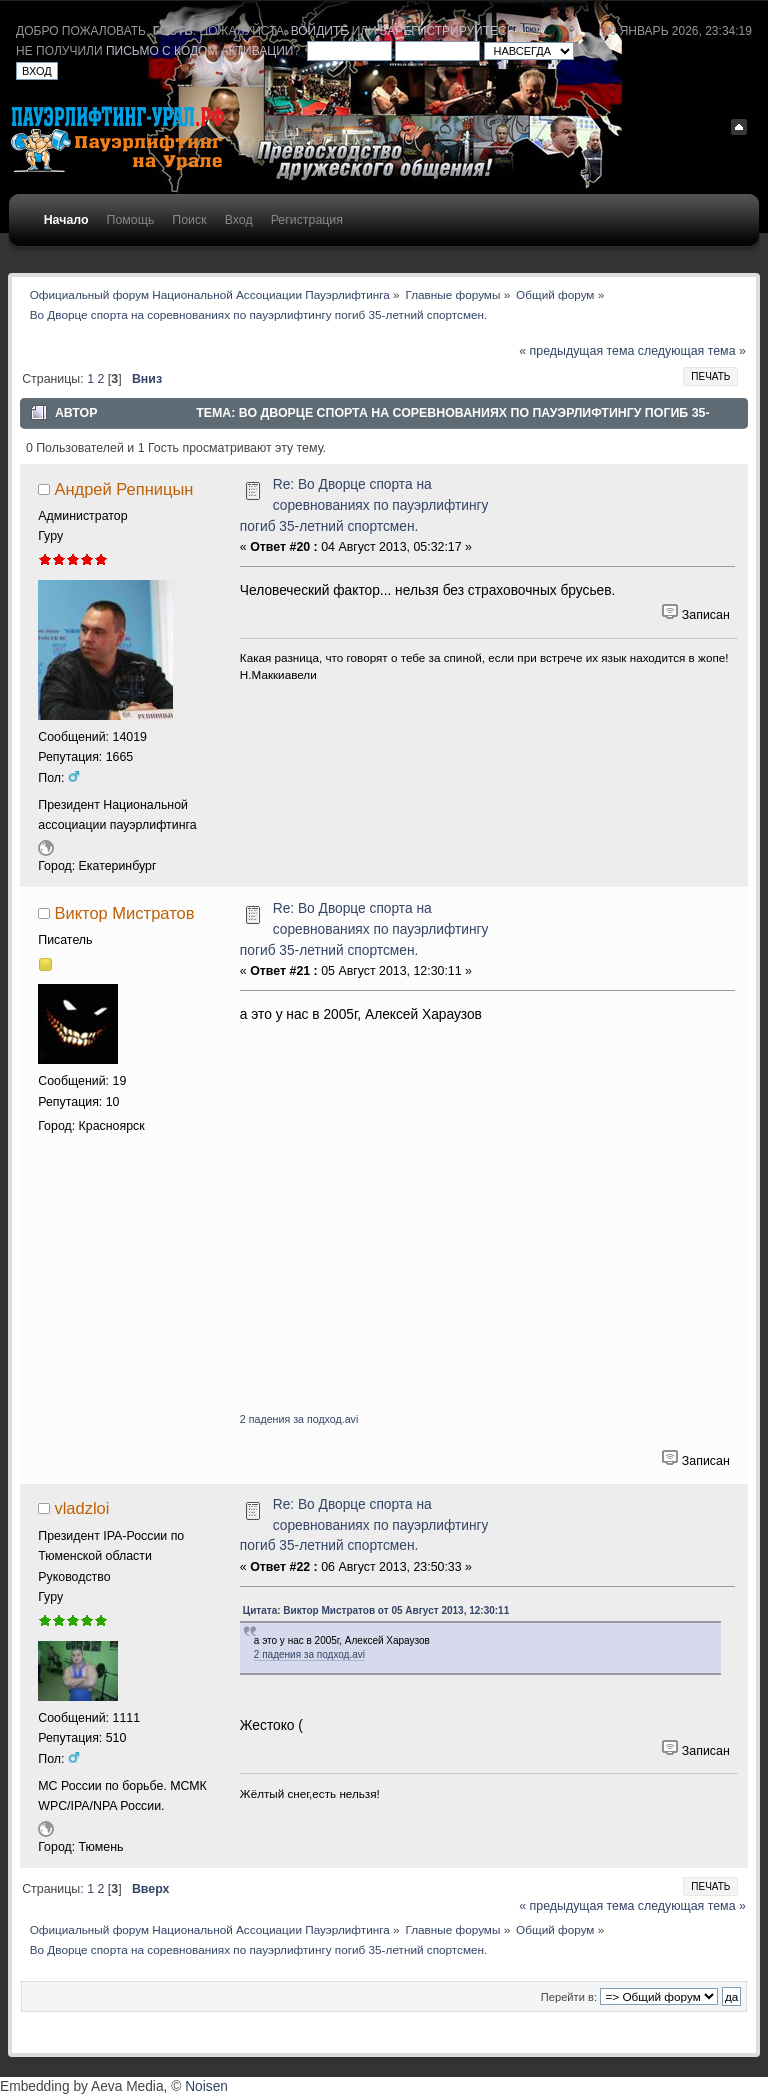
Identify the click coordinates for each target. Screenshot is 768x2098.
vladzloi (81, 1508)
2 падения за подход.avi (299, 1419)
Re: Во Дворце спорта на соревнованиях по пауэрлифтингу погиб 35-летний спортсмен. (364, 505)
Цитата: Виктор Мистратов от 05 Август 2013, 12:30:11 (376, 1610)
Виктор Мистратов (124, 913)
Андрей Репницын (123, 489)
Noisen (206, 2086)
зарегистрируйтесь (447, 31)
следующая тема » (692, 351)
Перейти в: (569, 1997)
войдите (320, 31)
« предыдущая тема (576, 351)
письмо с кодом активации (200, 51)
